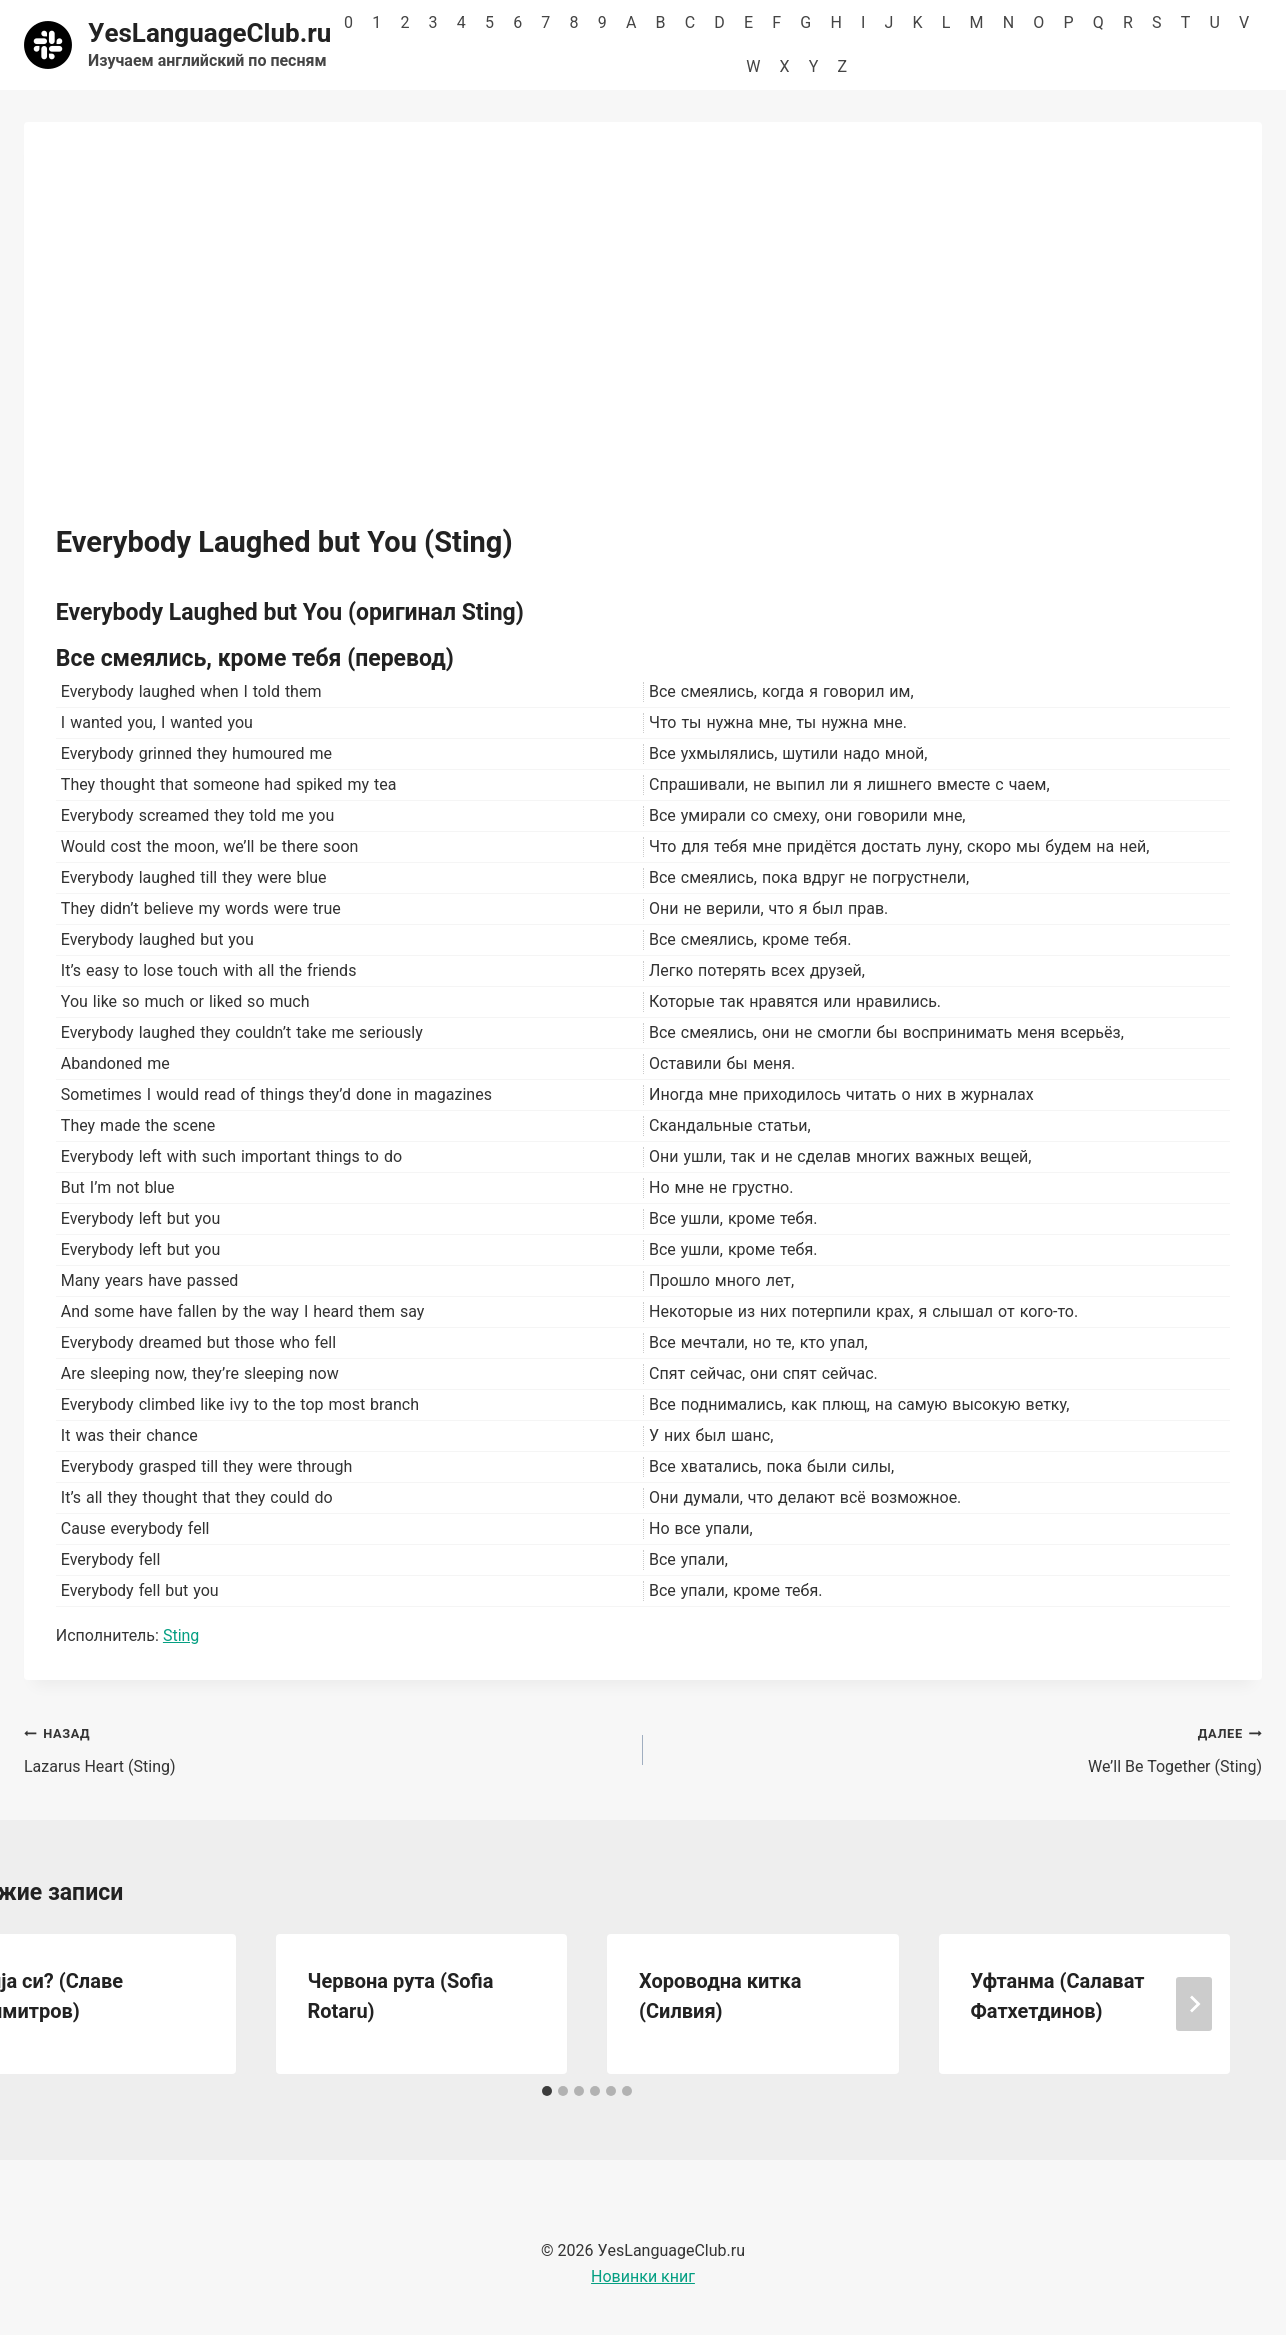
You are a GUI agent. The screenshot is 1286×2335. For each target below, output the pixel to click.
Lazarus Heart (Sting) (325, 1748)
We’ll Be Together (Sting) (960, 1748)
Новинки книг (643, 2276)
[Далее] (1194, 2004)
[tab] (547, 2091)
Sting (181, 1635)
